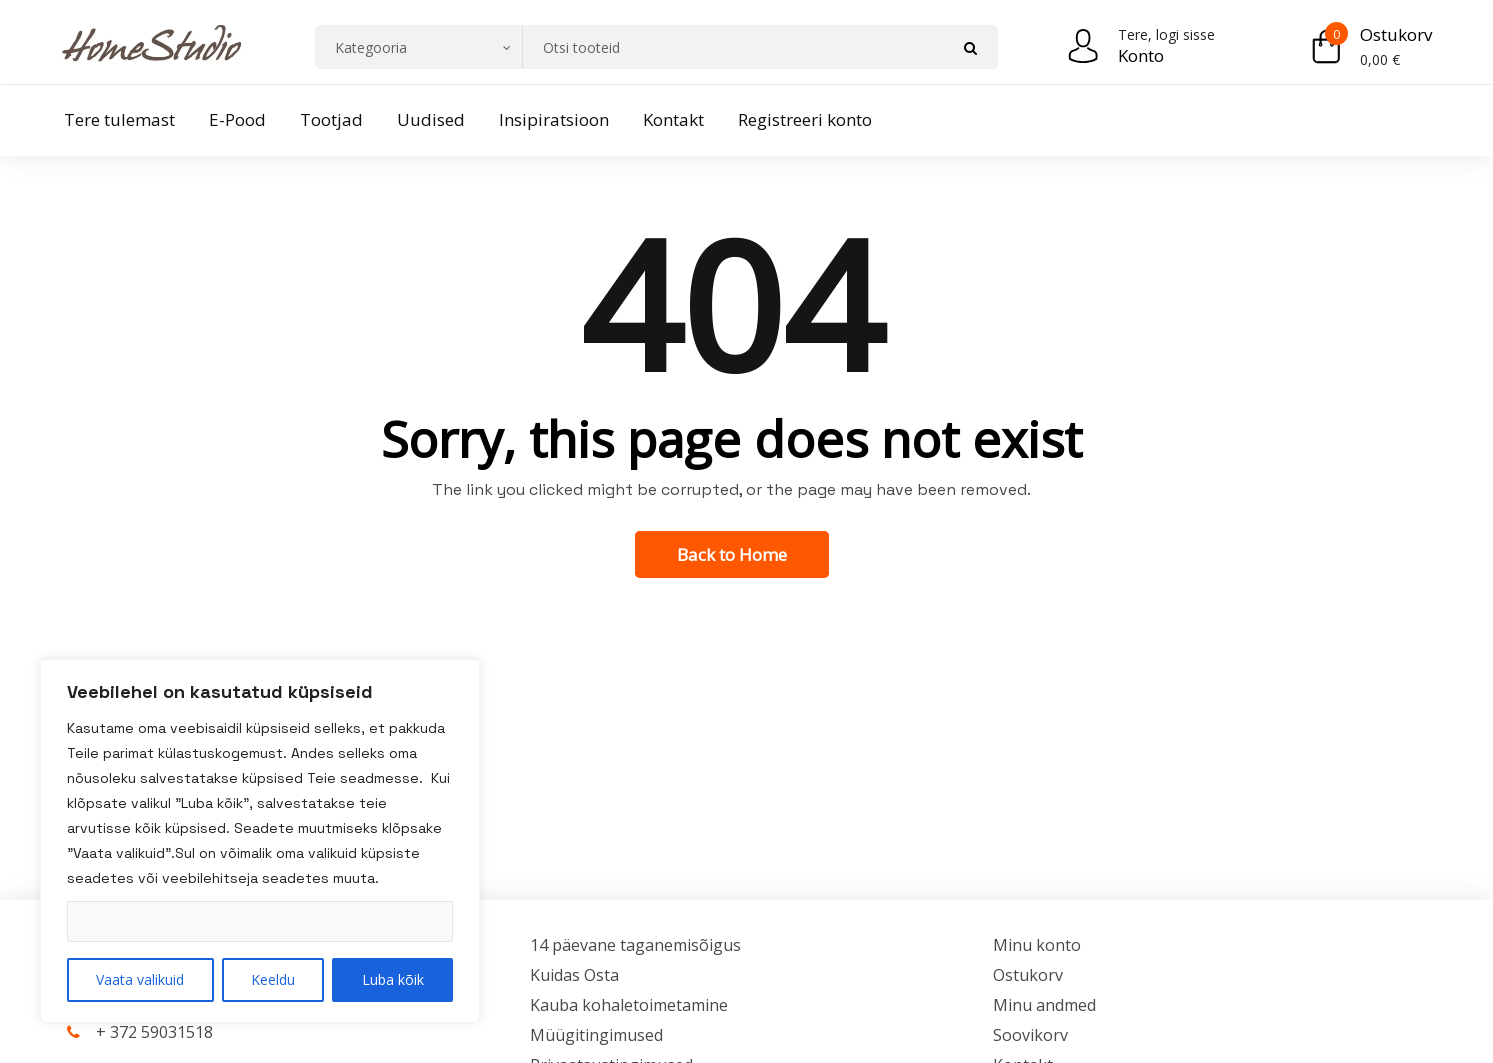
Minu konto (1037, 945)
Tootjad (331, 119)
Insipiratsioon (554, 119)
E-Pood (237, 119)
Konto (1141, 55)
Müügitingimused (596, 1035)
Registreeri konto (805, 119)
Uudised (431, 119)
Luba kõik (393, 979)
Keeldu (273, 979)
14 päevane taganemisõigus (635, 945)
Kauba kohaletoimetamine (629, 1005)
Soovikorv (1030, 1035)
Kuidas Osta (574, 975)
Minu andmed (1044, 1005)
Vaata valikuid (140, 979)
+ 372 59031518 (154, 1032)
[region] (260, 841)
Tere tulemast (119, 119)
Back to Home (732, 554)
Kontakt (673, 119)
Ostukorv (1396, 34)
